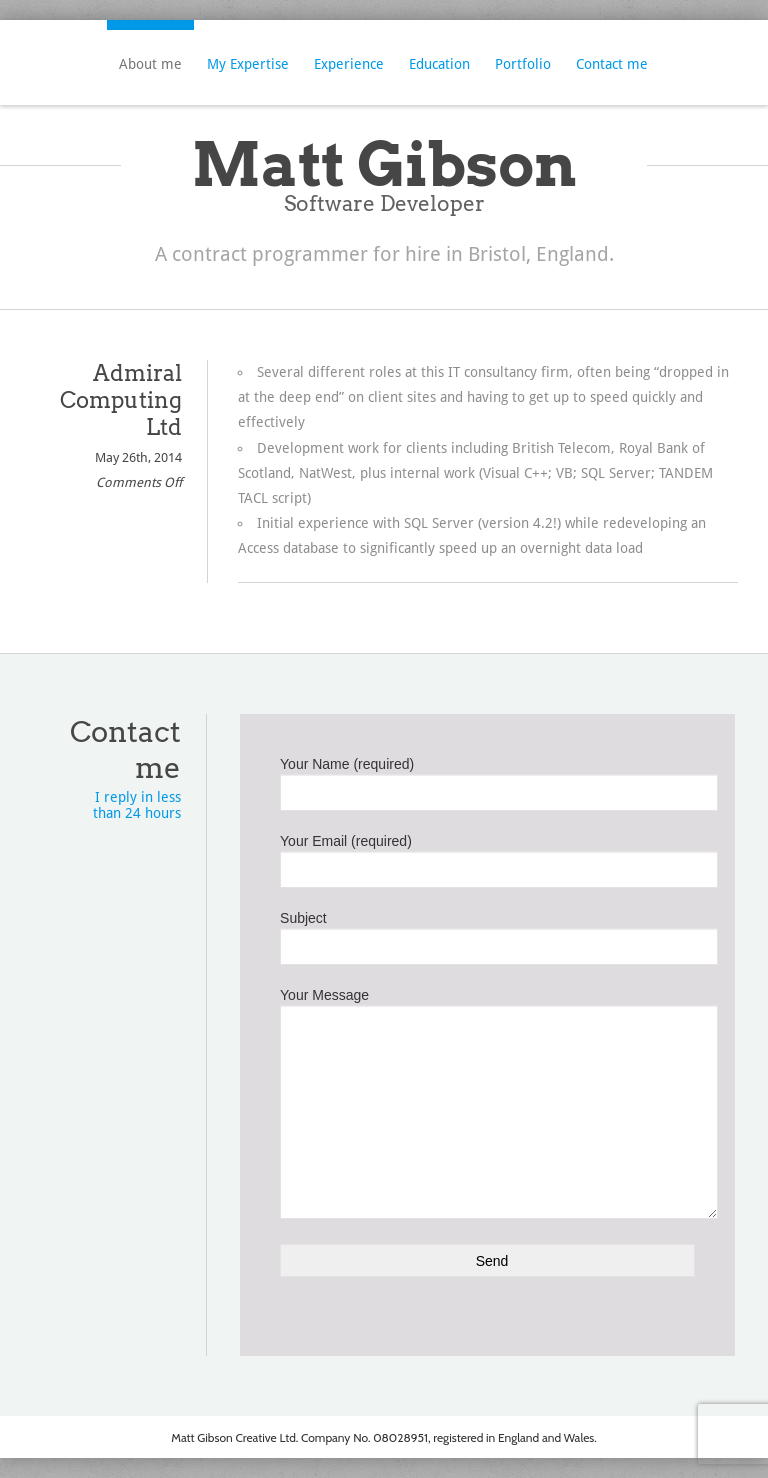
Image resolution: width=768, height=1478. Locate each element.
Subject (487, 934)
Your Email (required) (487, 857)
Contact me (612, 64)
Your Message (487, 1056)
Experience (349, 64)
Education (439, 64)
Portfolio (523, 64)
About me (150, 64)
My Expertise (248, 64)
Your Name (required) (487, 780)
